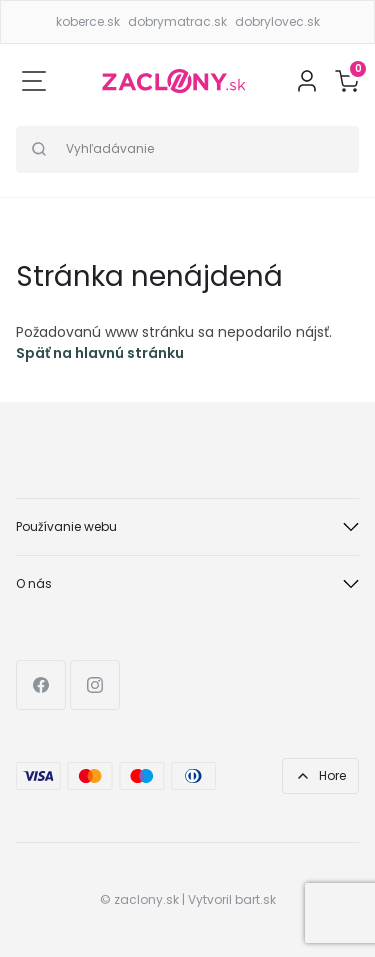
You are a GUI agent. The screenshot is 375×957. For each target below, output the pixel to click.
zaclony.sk (146, 899)
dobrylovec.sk (277, 21)
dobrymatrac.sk (177, 21)
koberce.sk (88, 21)
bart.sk (255, 899)
